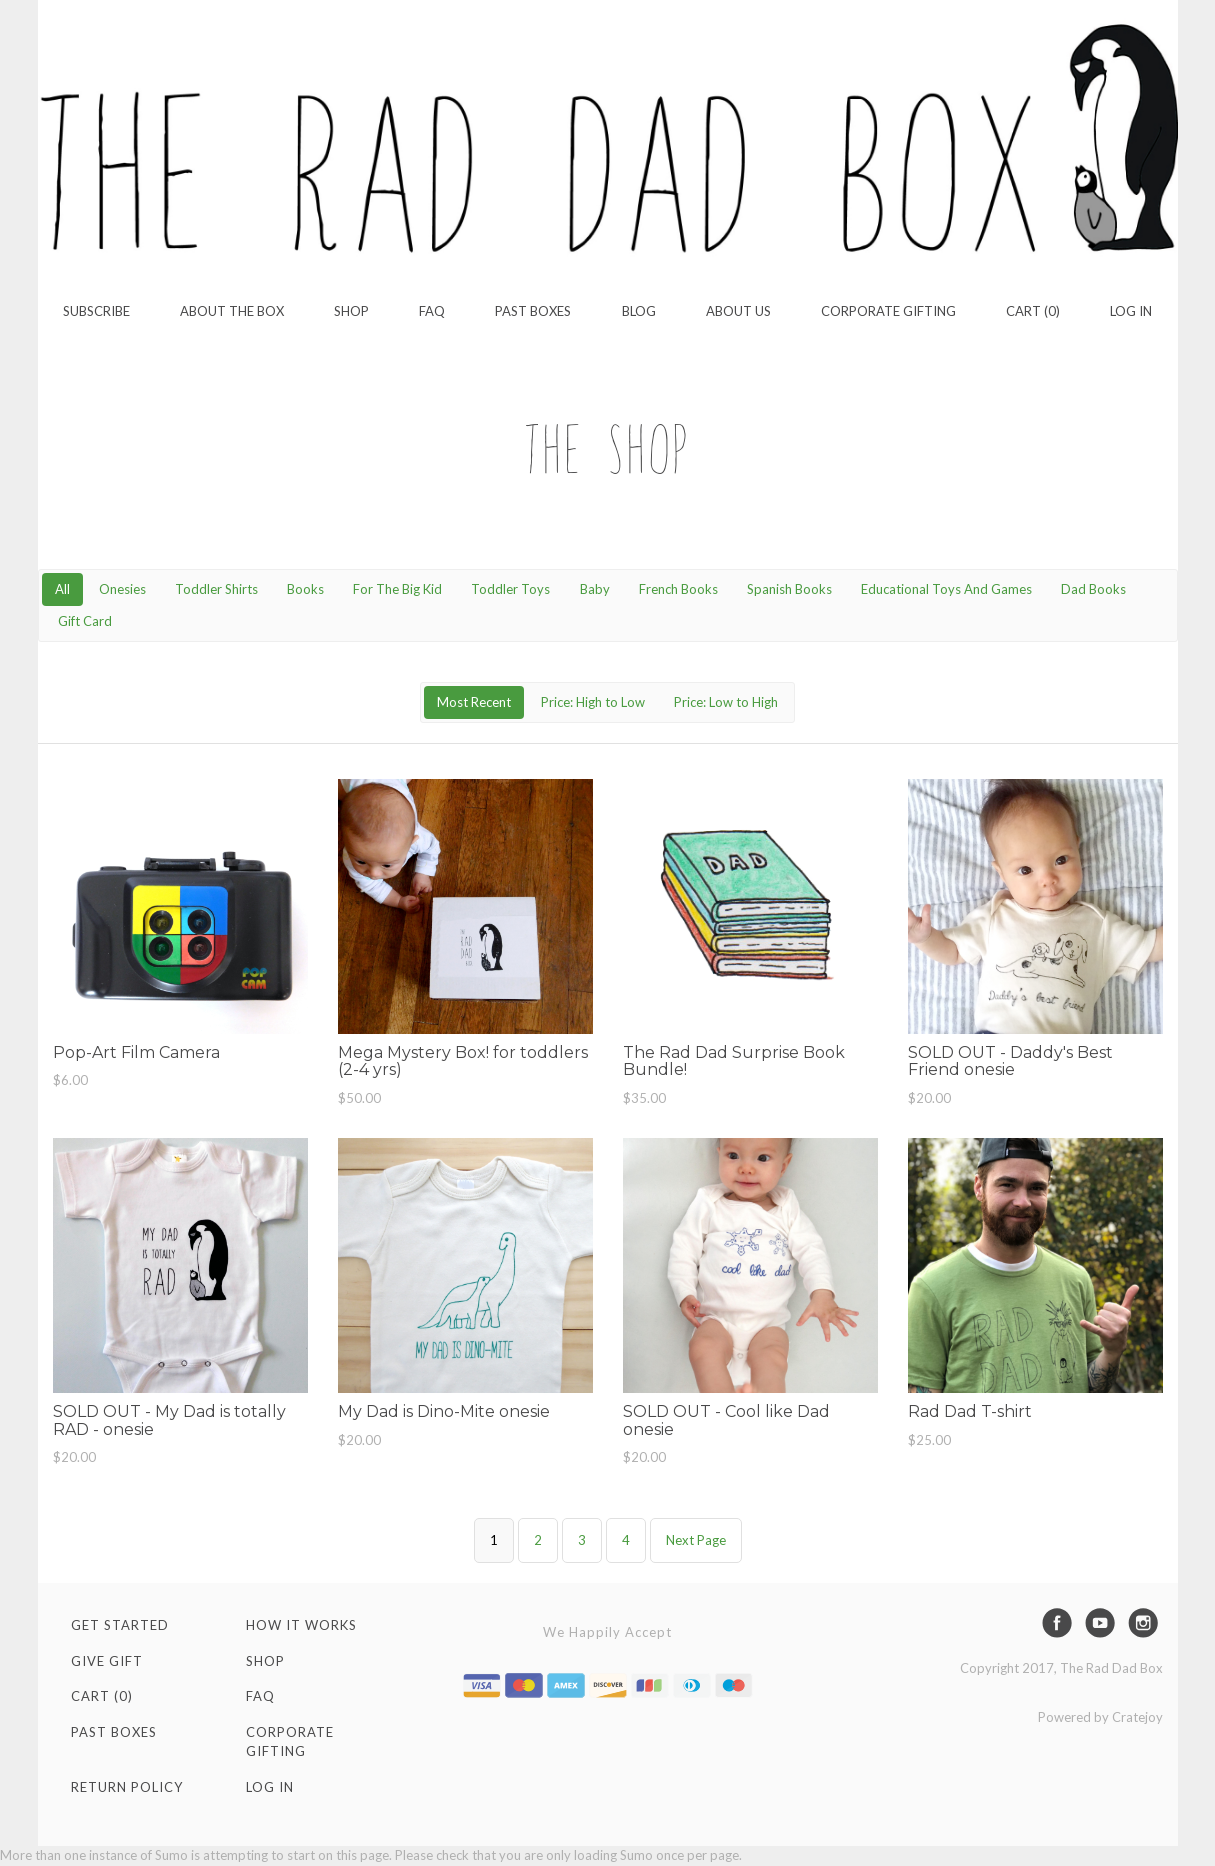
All (62, 589)
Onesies (122, 589)
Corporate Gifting (888, 311)
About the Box (232, 311)
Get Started (120, 1625)
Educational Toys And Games (946, 589)
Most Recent (474, 702)
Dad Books (1093, 589)
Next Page (696, 1540)
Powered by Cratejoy (1100, 1717)
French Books (678, 589)
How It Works (301, 1625)
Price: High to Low (593, 702)
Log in (1131, 311)
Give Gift (107, 1661)
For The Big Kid (397, 589)
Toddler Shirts (216, 589)
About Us (738, 311)
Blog (639, 311)
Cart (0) (1033, 311)
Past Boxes (533, 311)
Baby (595, 589)
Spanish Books (789, 589)
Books (305, 589)
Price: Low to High (726, 702)
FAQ (432, 311)
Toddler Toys (510, 589)
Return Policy (127, 1787)
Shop (351, 311)
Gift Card (85, 621)
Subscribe (96, 311)
